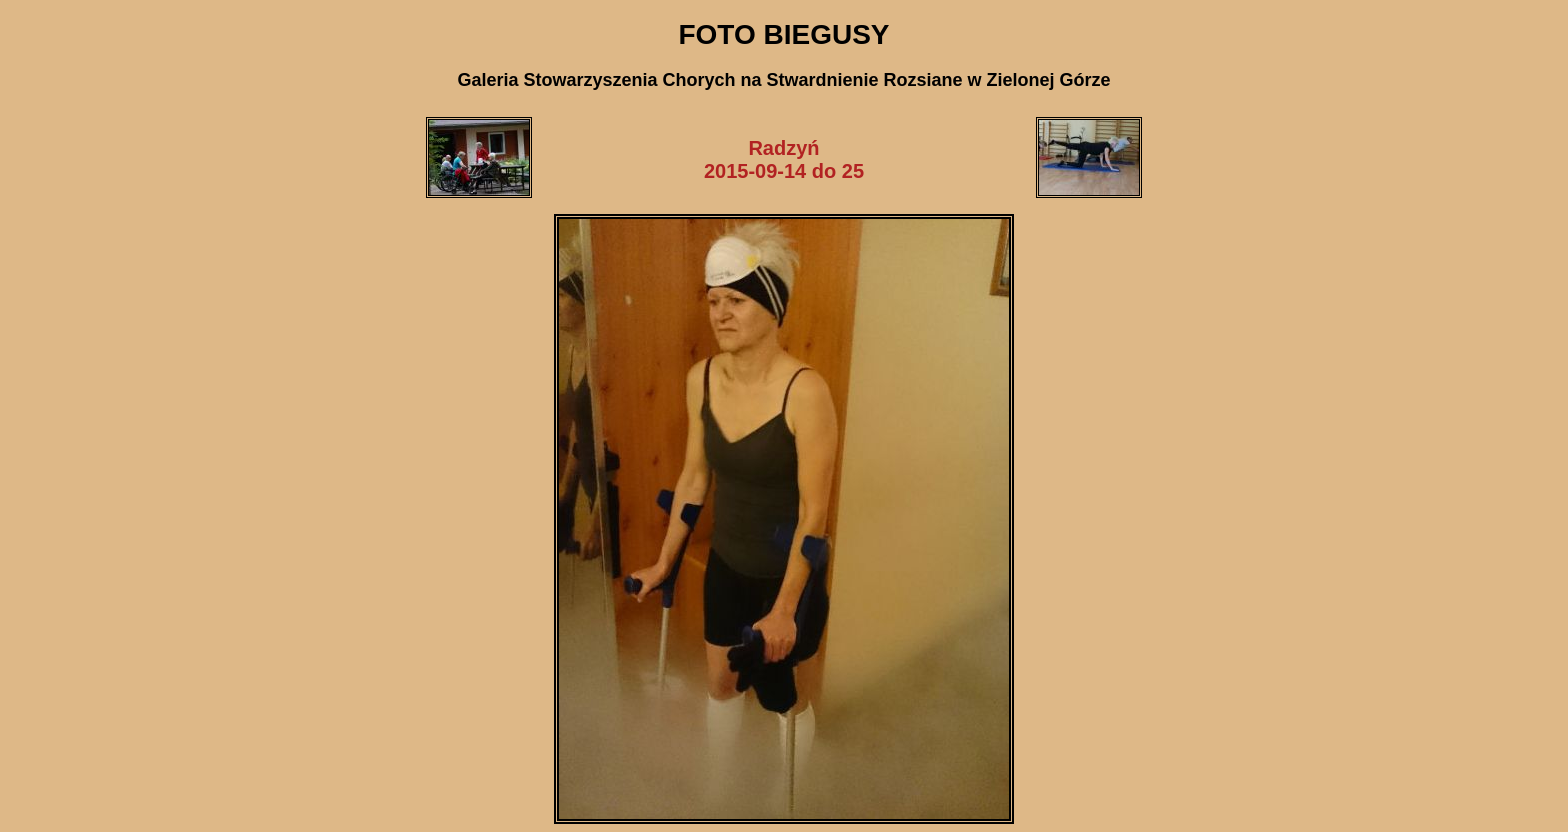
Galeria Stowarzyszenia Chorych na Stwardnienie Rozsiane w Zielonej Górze (783, 80)
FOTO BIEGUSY (783, 34)
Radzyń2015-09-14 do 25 (784, 159)
